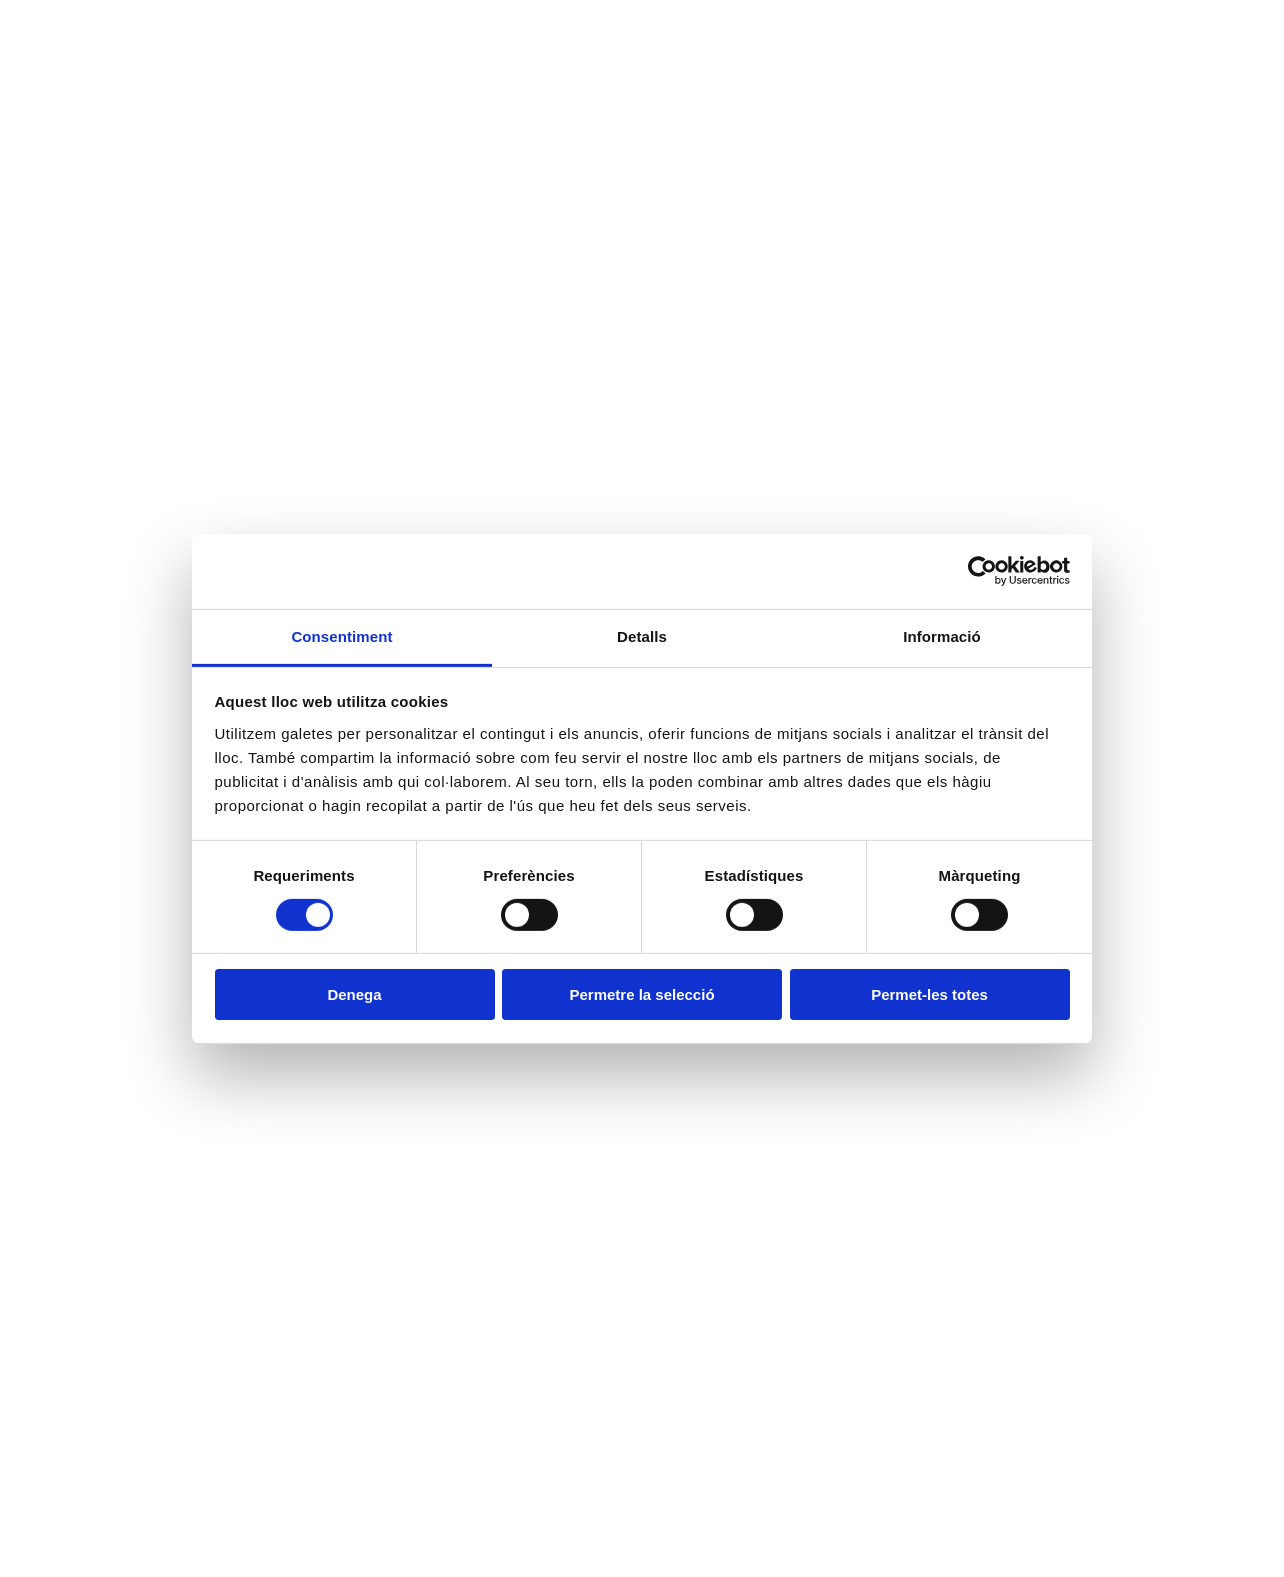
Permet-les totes (929, 994)
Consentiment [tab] (341, 635)
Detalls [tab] (642, 635)
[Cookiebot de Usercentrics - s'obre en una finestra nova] (982, 571)
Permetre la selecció (641, 994)
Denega (354, 994)
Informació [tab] (942, 635)
